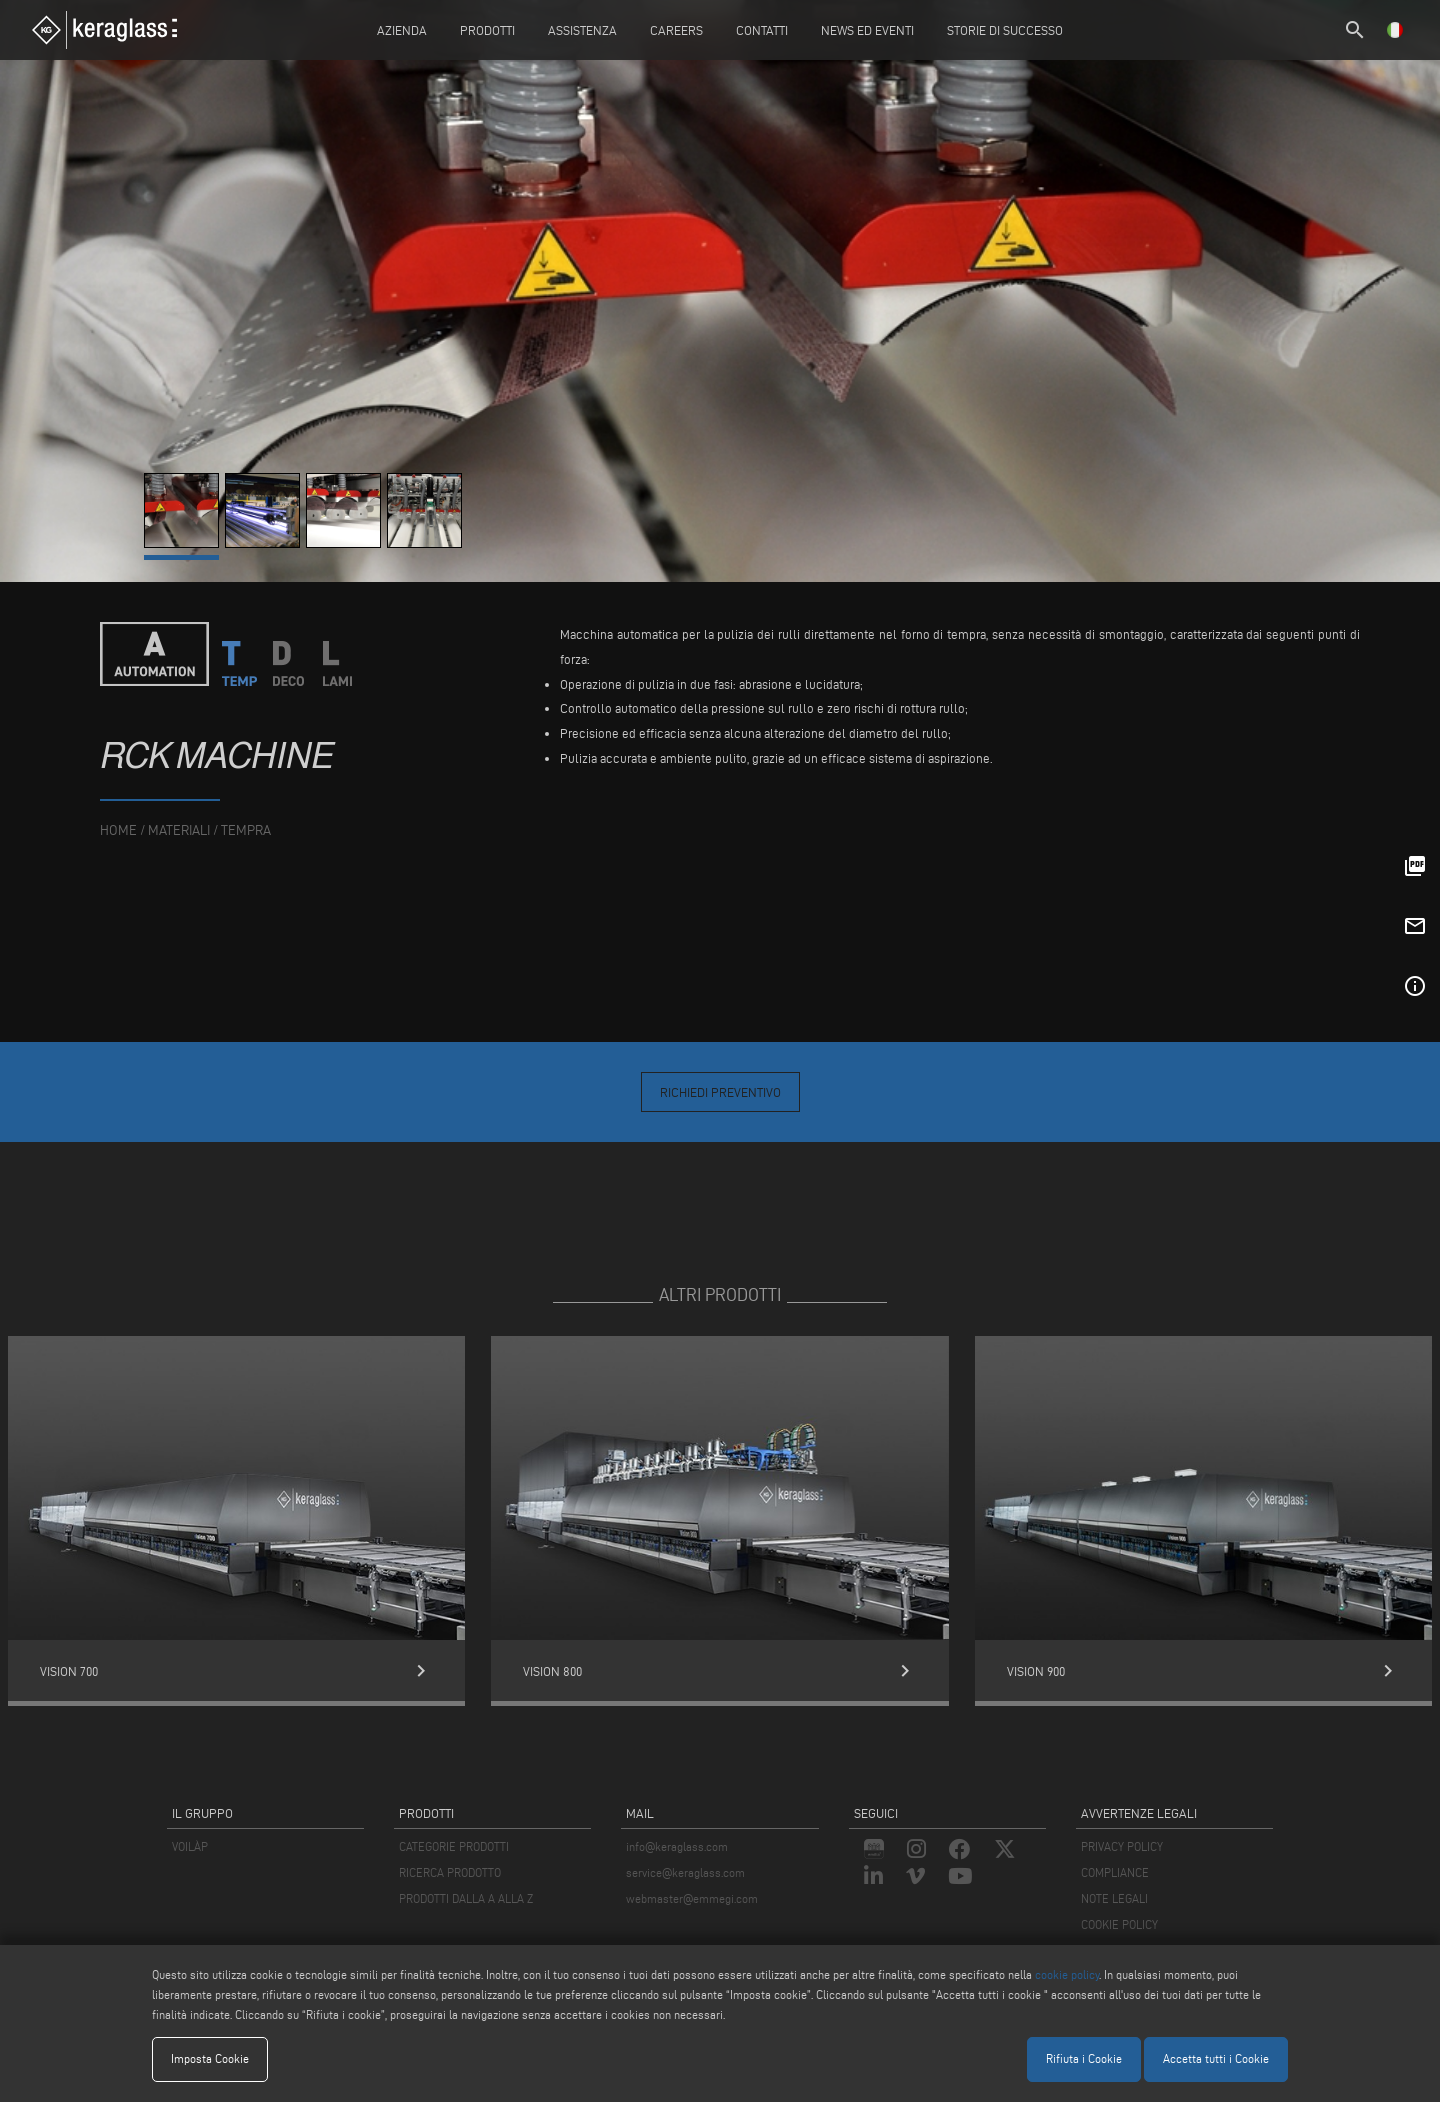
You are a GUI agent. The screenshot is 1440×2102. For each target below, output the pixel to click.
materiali (179, 830)
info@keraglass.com (677, 1846)
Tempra (246, 830)
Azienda (402, 30)
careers (676, 30)
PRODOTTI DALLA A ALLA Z (466, 1898)
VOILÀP (190, 1846)
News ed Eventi (867, 30)
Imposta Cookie (210, 2058)
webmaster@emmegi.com (692, 1898)
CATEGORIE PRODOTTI (454, 1846)
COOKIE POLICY (1119, 1924)
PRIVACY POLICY (1122, 1846)
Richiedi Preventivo (720, 1092)
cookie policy (1067, 1974)
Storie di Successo (1005, 30)
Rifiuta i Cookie (1084, 2058)
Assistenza (582, 30)
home (118, 830)
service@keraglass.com (685, 1872)
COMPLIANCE (1115, 1872)
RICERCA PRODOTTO (450, 1872)
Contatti (762, 30)
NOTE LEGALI (1114, 1898)
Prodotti (487, 30)
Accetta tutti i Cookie (1216, 2058)
